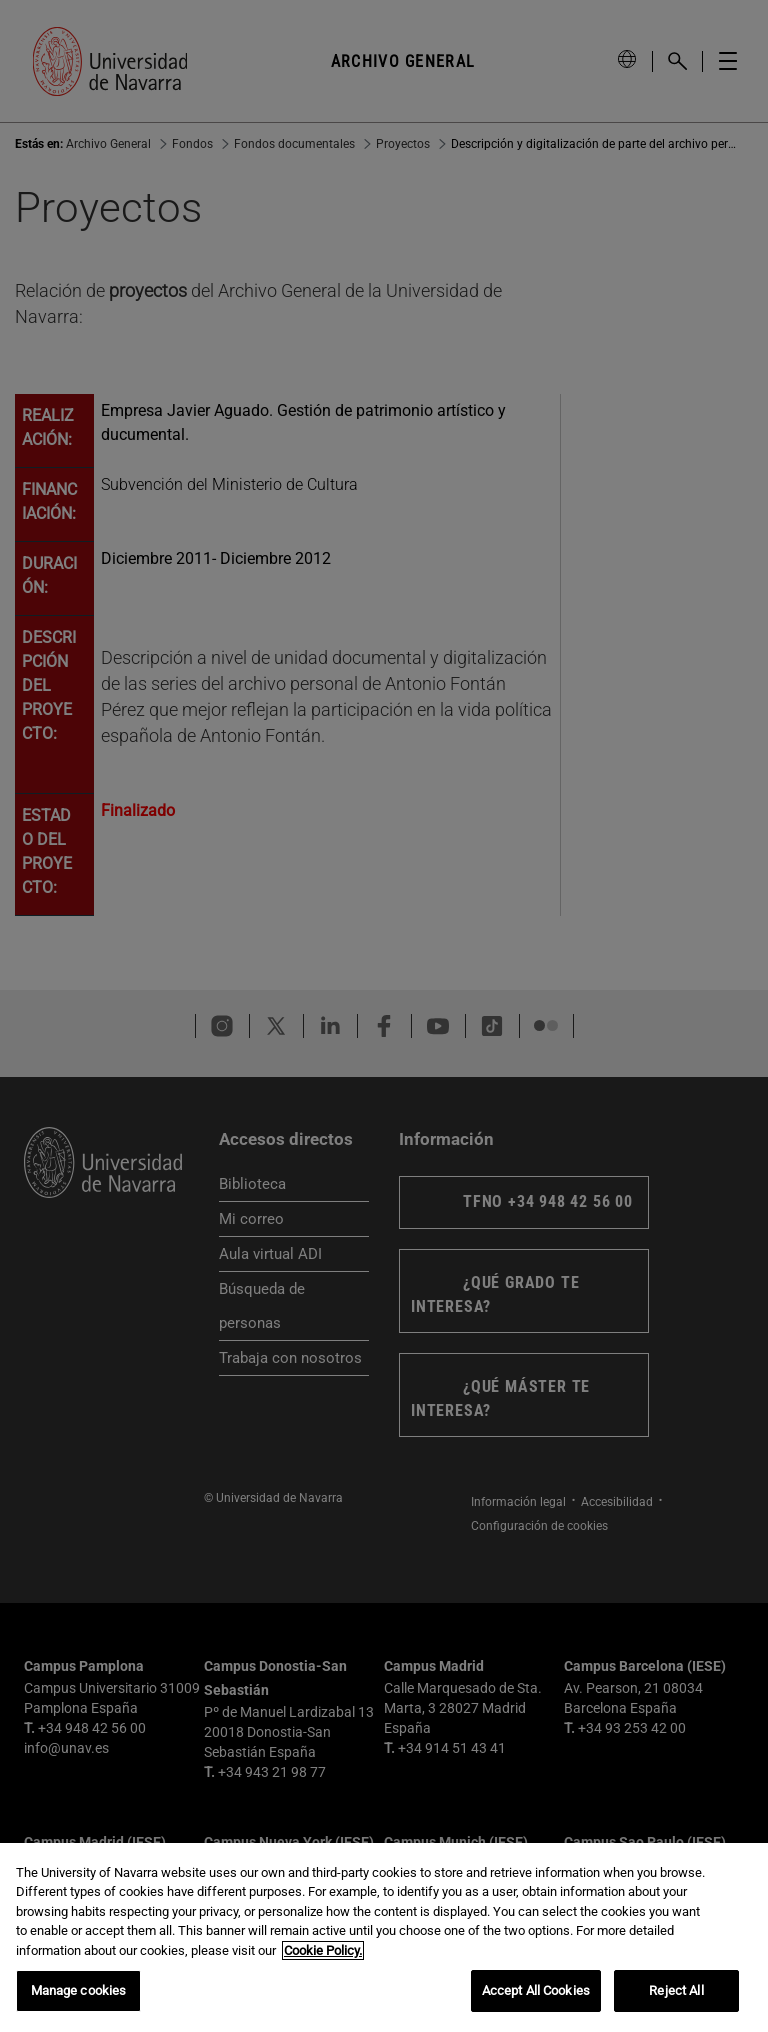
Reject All (676, 1990)
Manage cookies (79, 1990)
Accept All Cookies (536, 1990)
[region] (384, 1937)
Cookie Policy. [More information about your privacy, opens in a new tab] (323, 1950)
